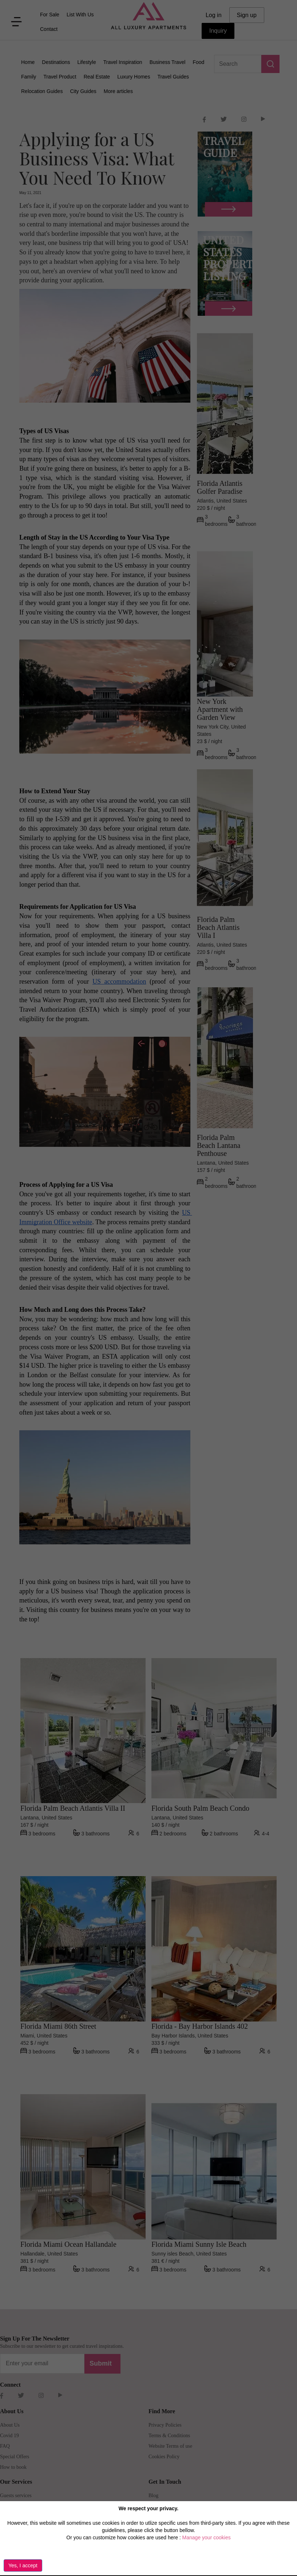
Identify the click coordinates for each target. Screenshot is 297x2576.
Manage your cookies (206, 2537)
